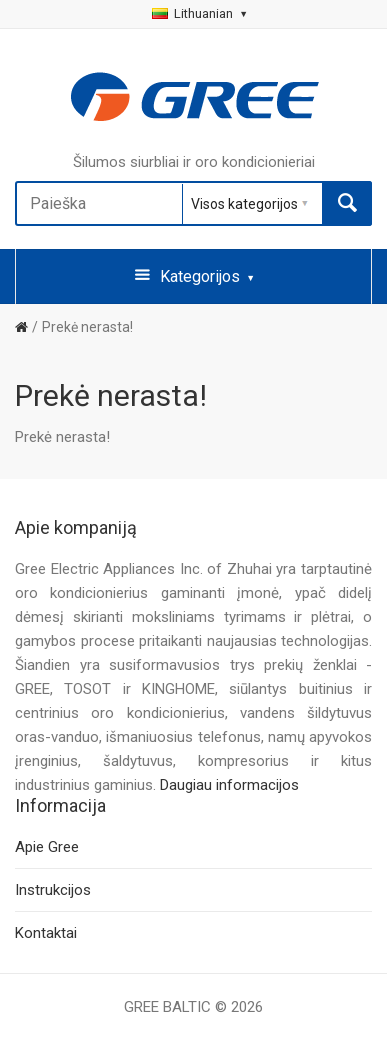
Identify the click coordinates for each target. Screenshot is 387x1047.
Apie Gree (47, 847)
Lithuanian (199, 13)
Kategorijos (194, 275)
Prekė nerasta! (87, 327)
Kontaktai (46, 933)
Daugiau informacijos (229, 785)
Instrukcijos (53, 890)
